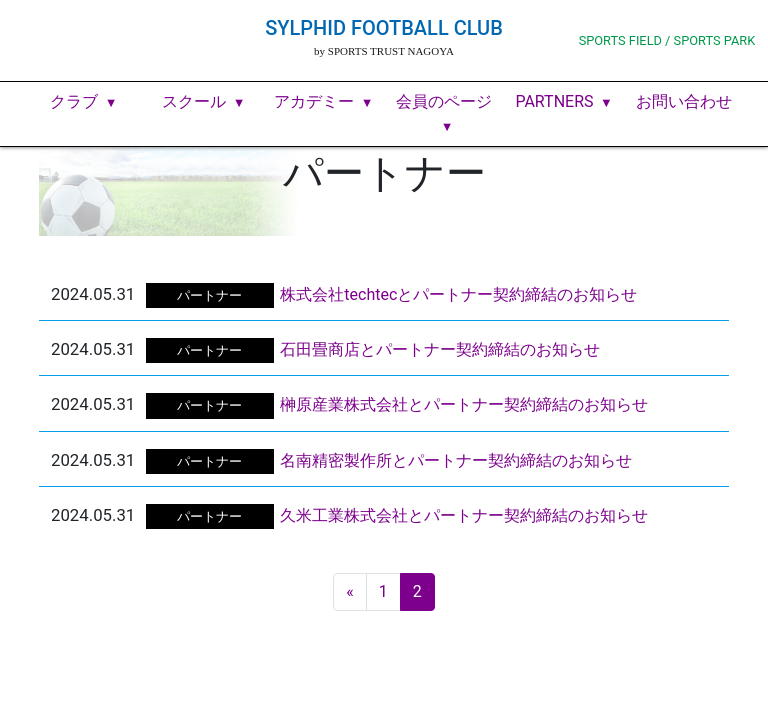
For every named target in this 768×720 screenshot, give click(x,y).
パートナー (209, 295)
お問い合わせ (684, 101)
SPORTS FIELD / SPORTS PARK (667, 40)
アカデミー (314, 101)
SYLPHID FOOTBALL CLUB (384, 28)
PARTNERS (554, 101)
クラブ (74, 101)
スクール (194, 101)
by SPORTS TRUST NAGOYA (384, 51)
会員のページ (444, 101)
